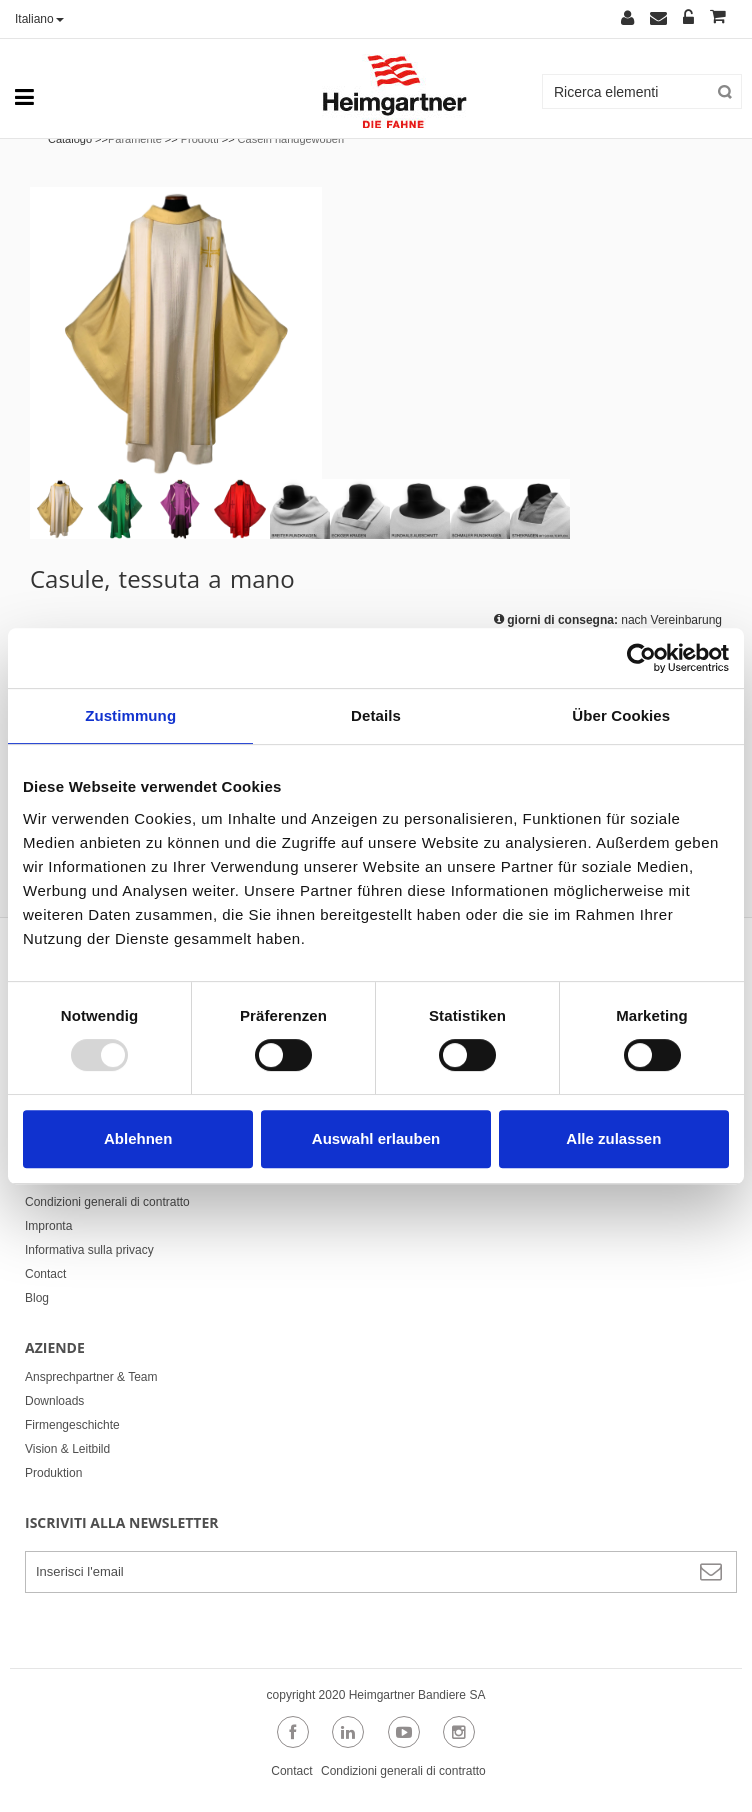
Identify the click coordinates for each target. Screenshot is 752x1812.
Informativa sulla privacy (89, 1250)
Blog (37, 1298)
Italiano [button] (39, 19)
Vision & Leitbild (67, 1449)
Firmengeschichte (72, 1425)
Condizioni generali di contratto (107, 1202)
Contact (45, 1274)
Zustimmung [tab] (130, 715)
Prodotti (200, 139)
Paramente (135, 139)
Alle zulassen (613, 1138)
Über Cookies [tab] (621, 715)
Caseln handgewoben (291, 139)
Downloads (54, 1401)
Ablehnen (138, 1138)
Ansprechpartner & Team (91, 1377)
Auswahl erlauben (376, 1138)
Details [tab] (376, 715)
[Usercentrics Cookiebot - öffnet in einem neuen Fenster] (641, 658)
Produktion (53, 1473)
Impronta (48, 1226)
